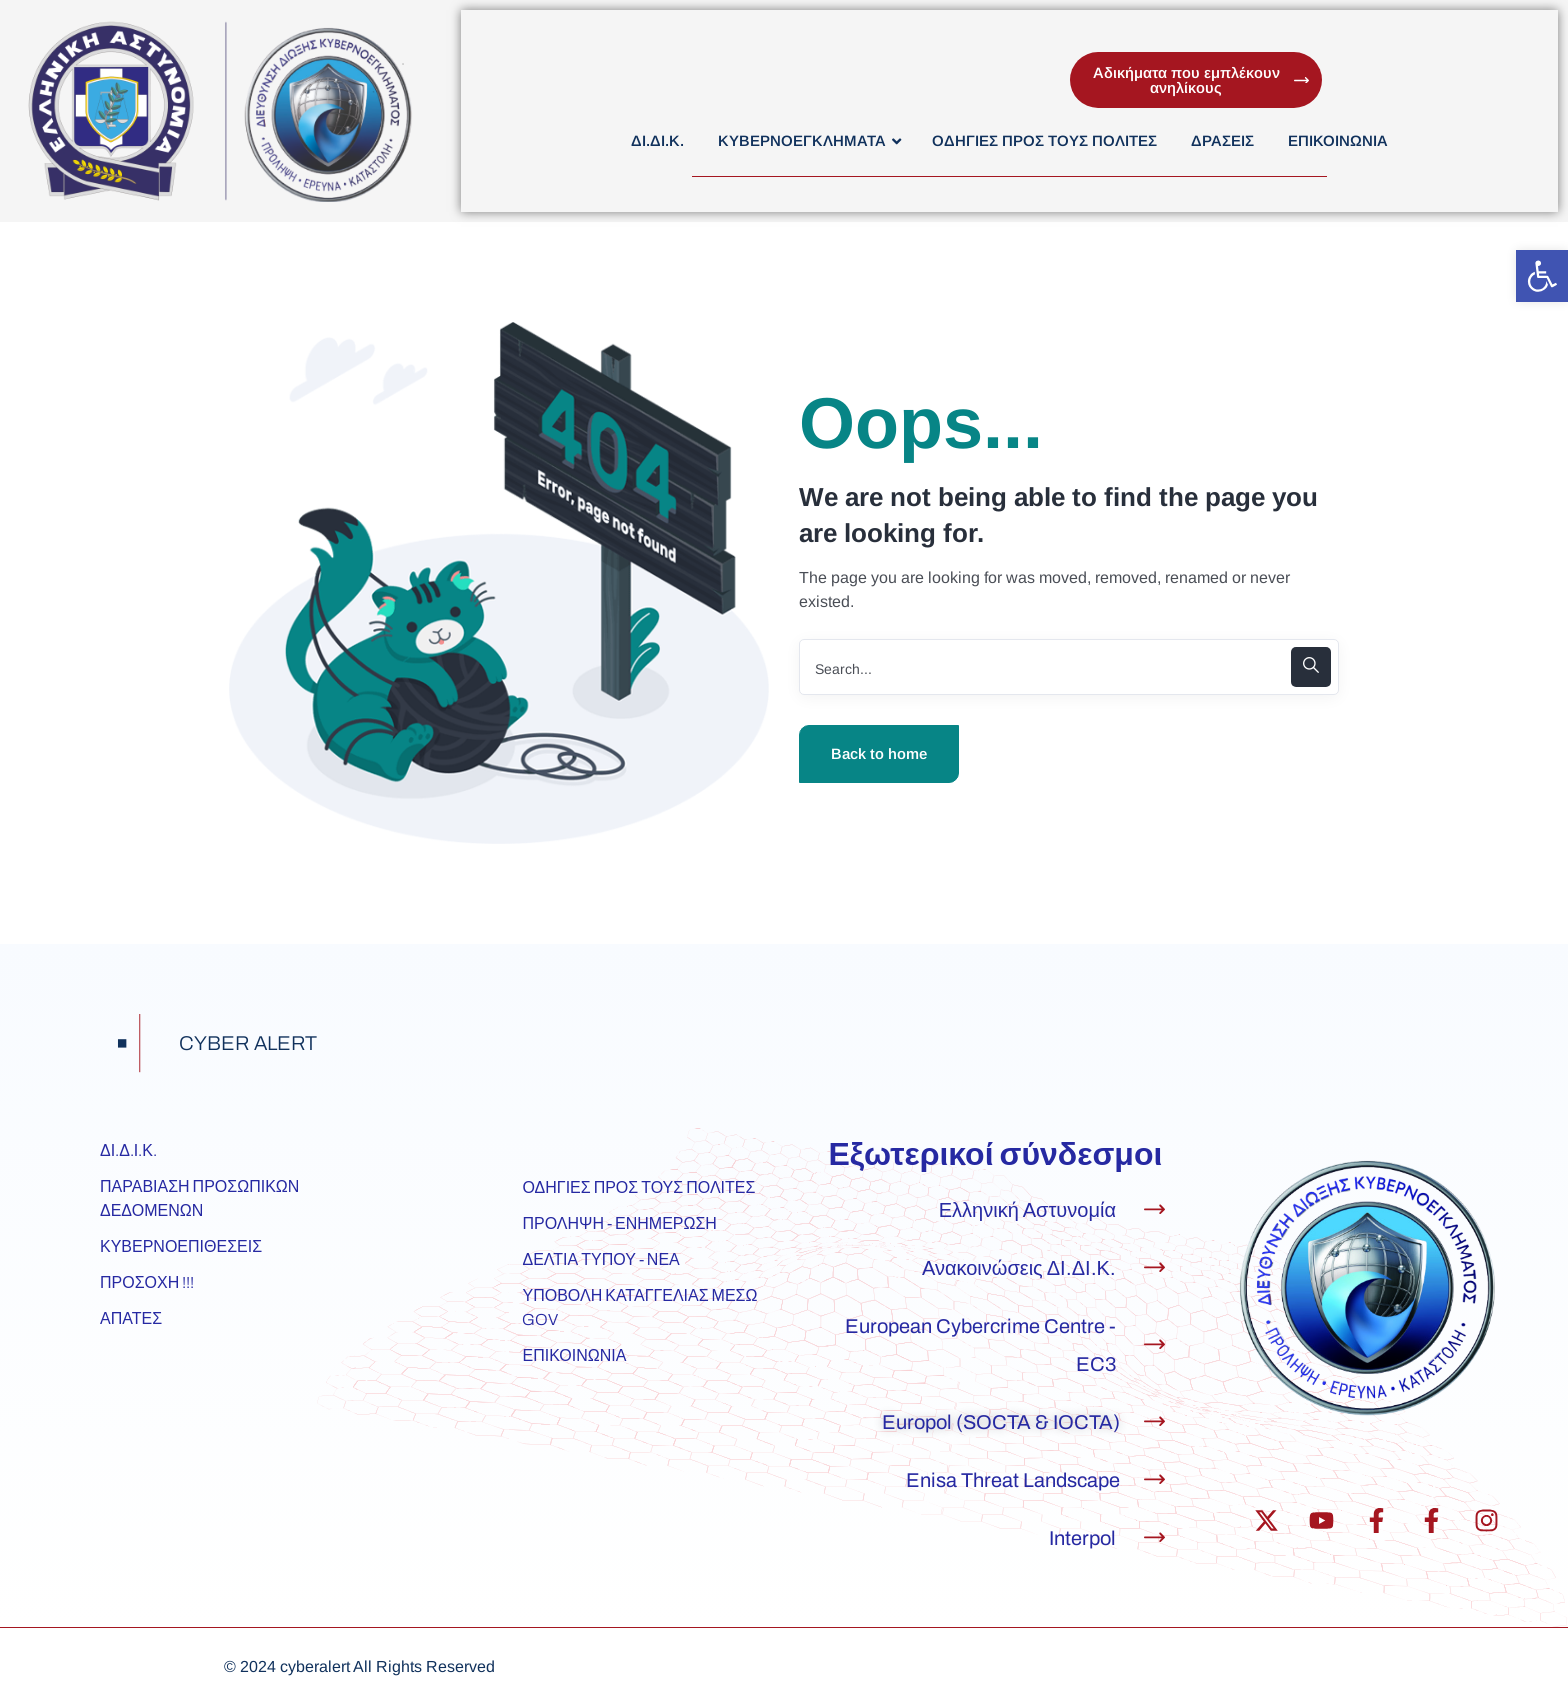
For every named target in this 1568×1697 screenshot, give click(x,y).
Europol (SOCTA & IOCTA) (1001, 1422)
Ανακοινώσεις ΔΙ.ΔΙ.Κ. (1019, 1268)
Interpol (1082, 1538)
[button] (1542, 276)
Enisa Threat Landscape (1013, 1480)
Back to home (879, 753)
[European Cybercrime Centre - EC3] (1154, 1344)
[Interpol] (1154, 1537)
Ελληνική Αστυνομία (1027, 1210)
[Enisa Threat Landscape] (1154, 1479)
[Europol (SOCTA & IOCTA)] (1154, 1421)
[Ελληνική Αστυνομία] (1154, 1209)
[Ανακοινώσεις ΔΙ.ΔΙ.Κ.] (1154, 1267)
